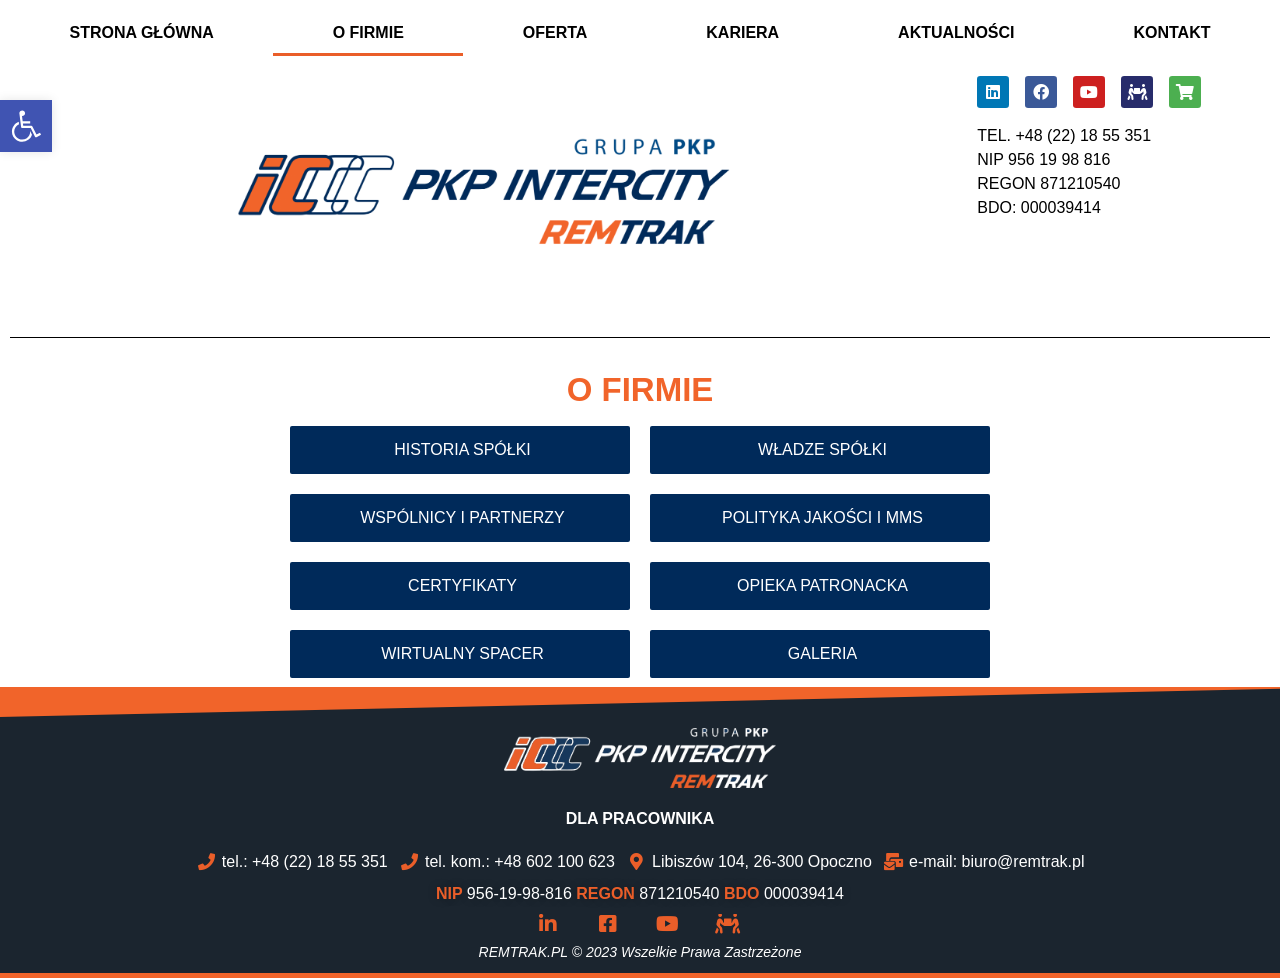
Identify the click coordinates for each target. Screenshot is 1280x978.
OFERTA (555, 32)
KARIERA (742, 32)
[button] (26, 126)
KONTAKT (1171, 32)
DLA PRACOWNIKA (640, 818)
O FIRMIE (368, 32)
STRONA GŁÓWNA (141, 32)
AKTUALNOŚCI (956, 32)
